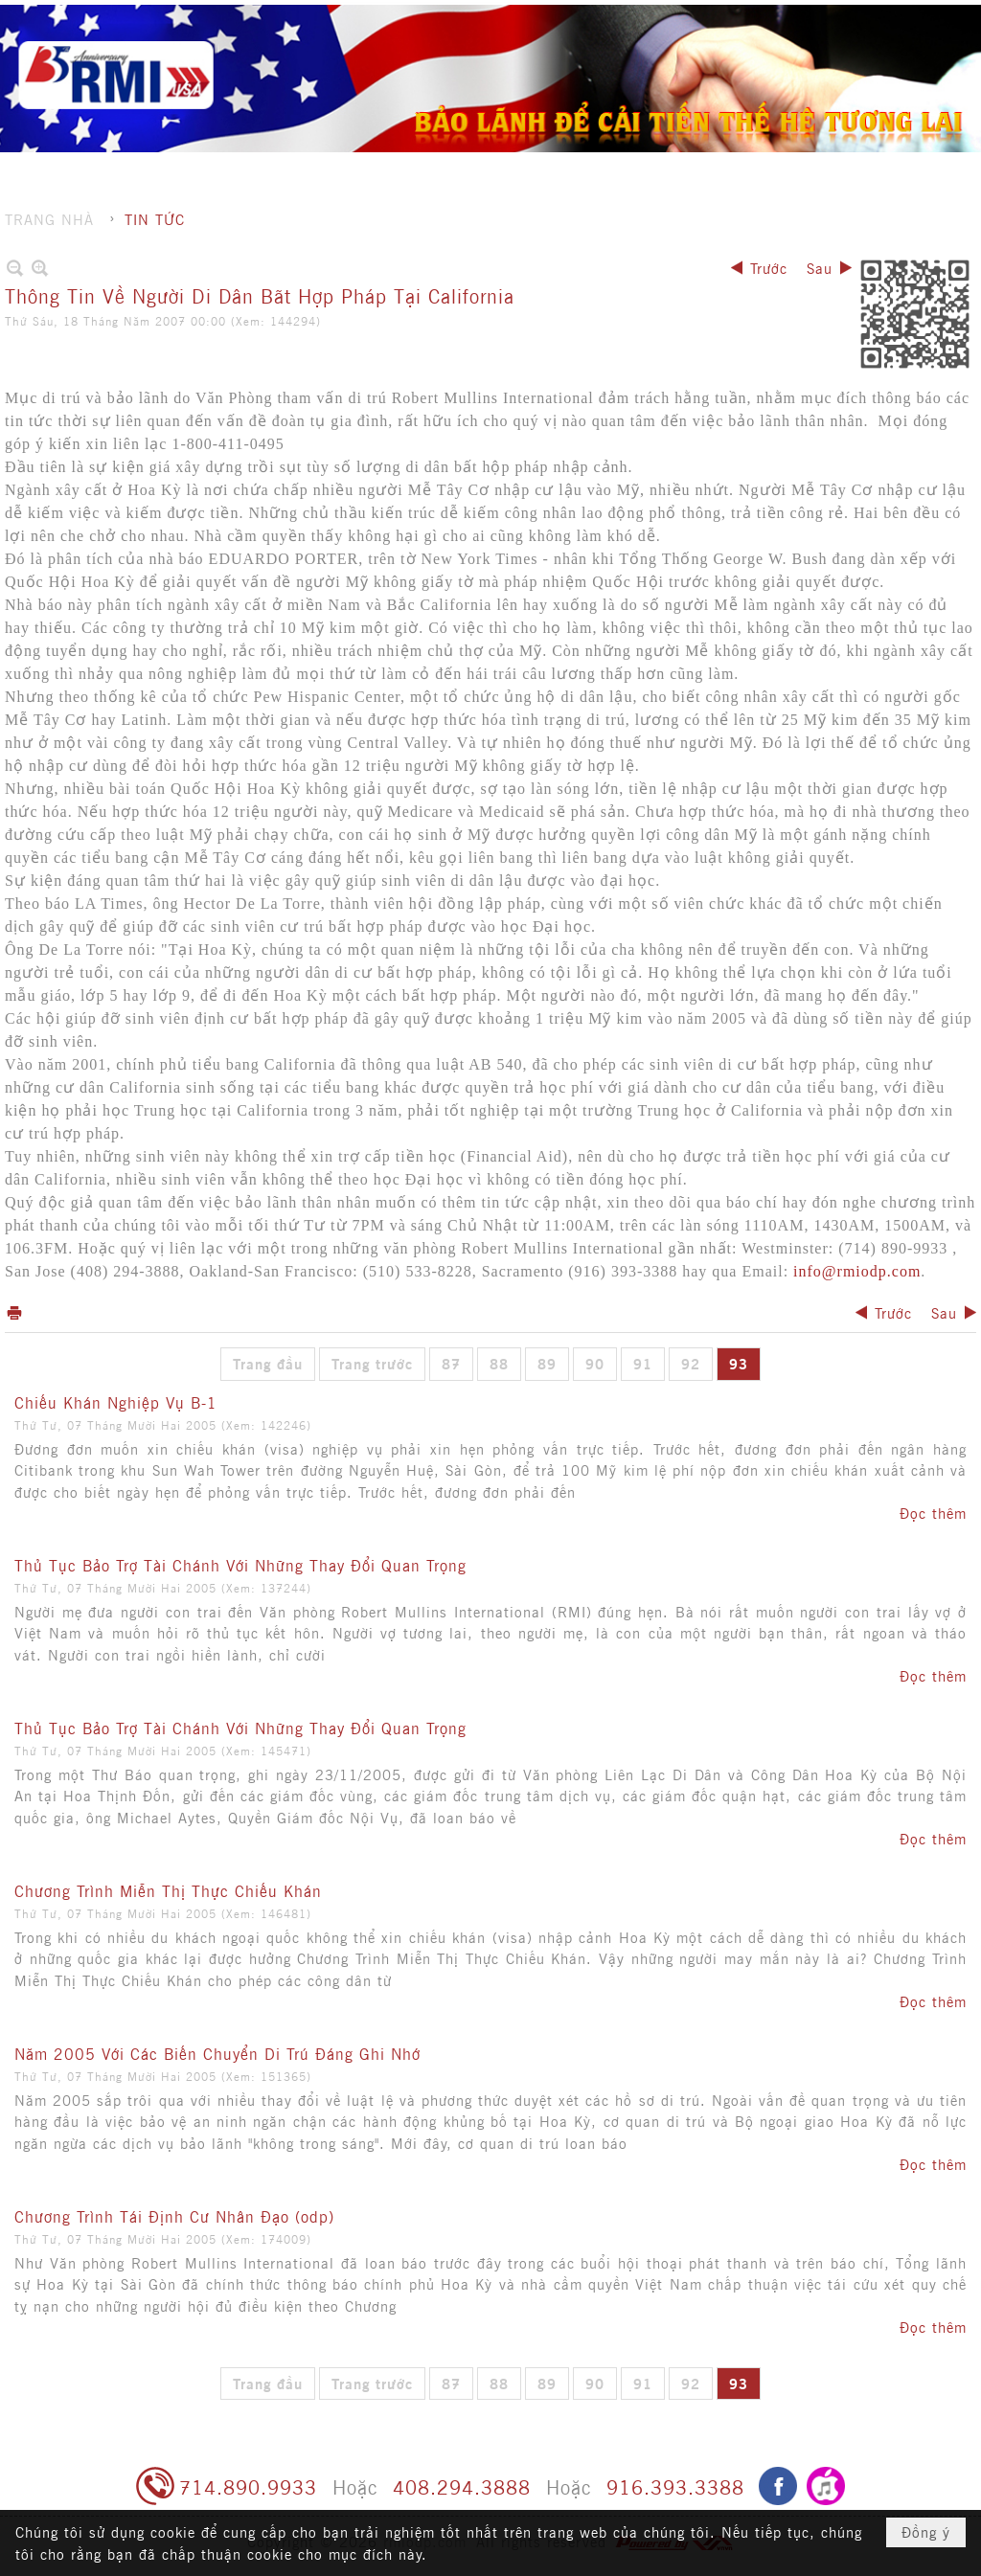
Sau (820, 268)
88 (499, 1363)
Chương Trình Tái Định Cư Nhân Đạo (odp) (174, 2215)
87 (451, 1363)
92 (690, 1363)
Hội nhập (863, 20)
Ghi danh (784, 20)
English (936, 20)
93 (738, 1363)
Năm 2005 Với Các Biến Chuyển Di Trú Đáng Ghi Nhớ (217, 2053)
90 (595, 1363)
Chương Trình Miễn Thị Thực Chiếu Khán (168, 1890)
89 (547, 1363)
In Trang (14, 1312)
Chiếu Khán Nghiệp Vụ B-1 (115, 1401)
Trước (768, 268)
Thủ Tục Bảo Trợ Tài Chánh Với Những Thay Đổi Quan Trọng (240, 1564)
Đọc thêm (933, 1513)
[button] (554, 52)
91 (642, 1363)
